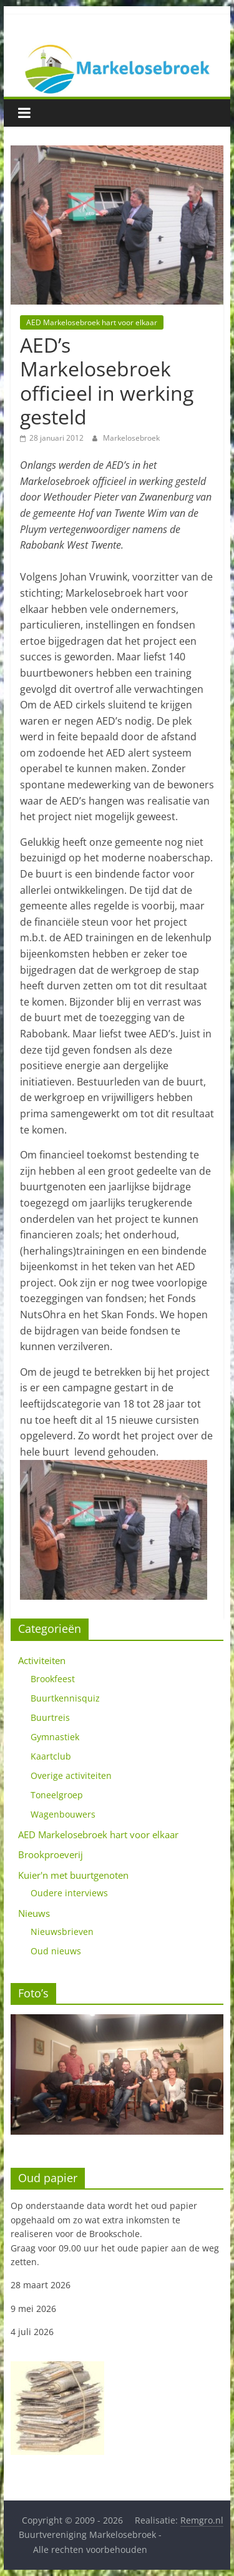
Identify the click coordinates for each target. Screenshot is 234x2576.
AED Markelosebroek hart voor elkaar (91, 322)
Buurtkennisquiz (65, 1698)
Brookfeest (53, 1679)
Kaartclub (51, 1756)
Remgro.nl (201, 2520)
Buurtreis (50, 1717)
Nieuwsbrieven (62, 1931)
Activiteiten (42, 1660)
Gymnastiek (55, 1737)
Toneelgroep (57, 1795)
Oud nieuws (56, 1951)
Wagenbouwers (63, 1814)
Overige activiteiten (71, 1775)
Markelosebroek (131, 438)
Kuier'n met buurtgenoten (73, 1875)
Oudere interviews (69, 1893)
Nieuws (34, 1913)
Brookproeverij (50, 1854)
